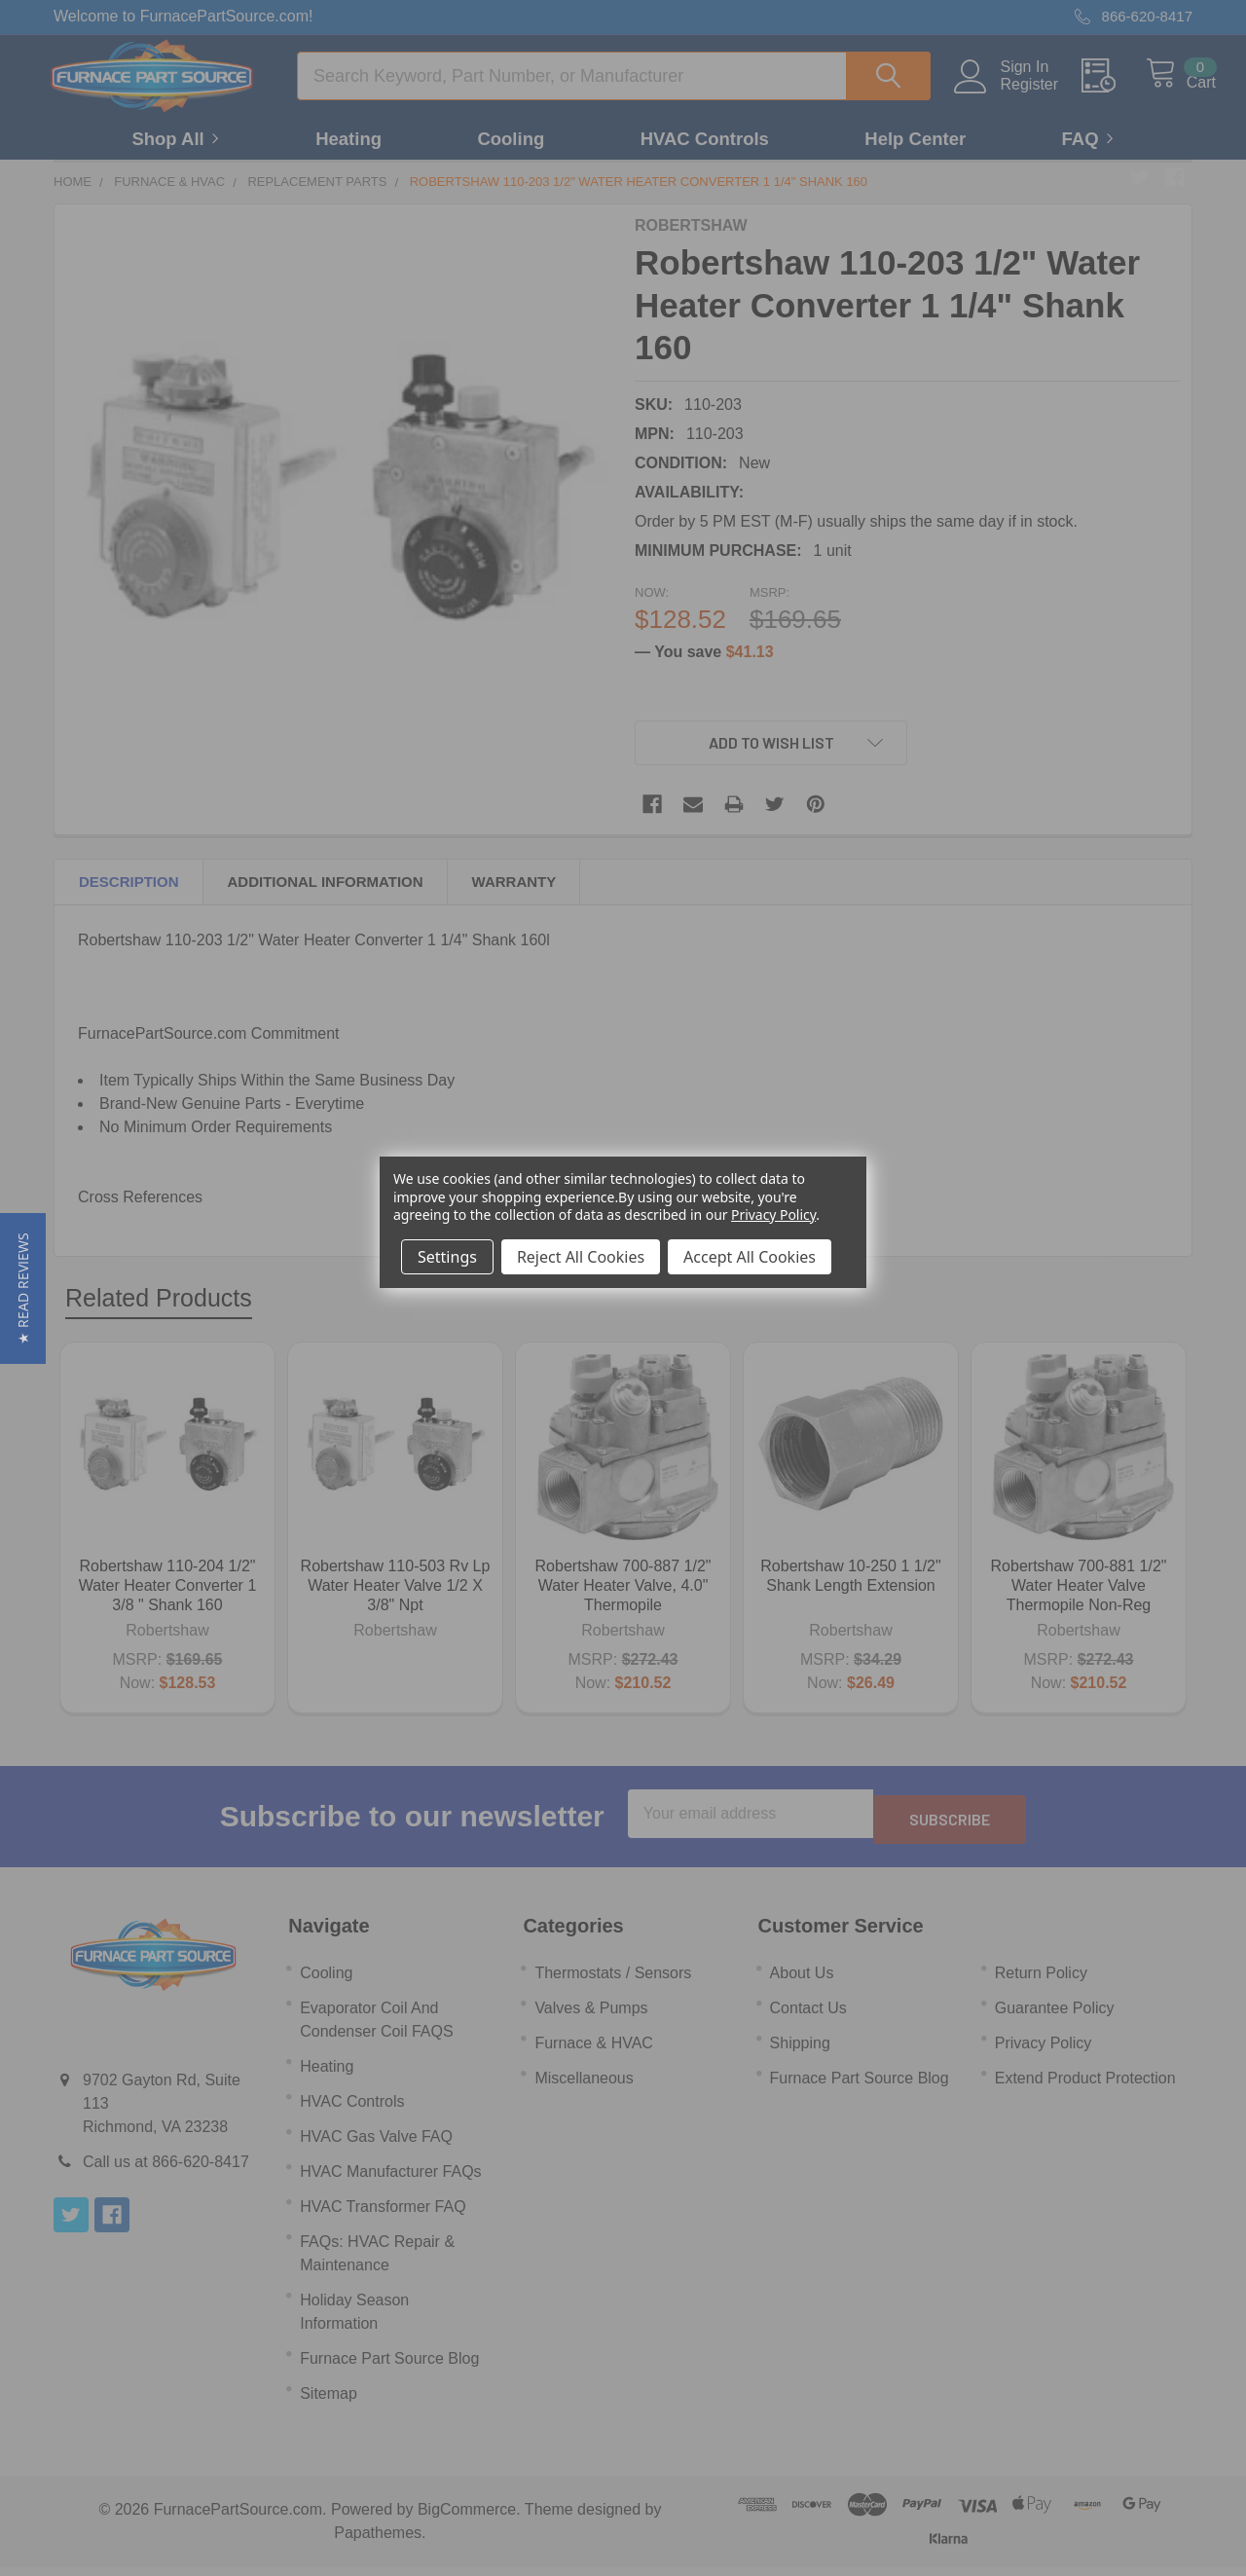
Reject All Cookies (580, 1257)
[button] (23, 1288)
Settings (447, 1257)
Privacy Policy (773, 1214)
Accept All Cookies (749, 1257)
